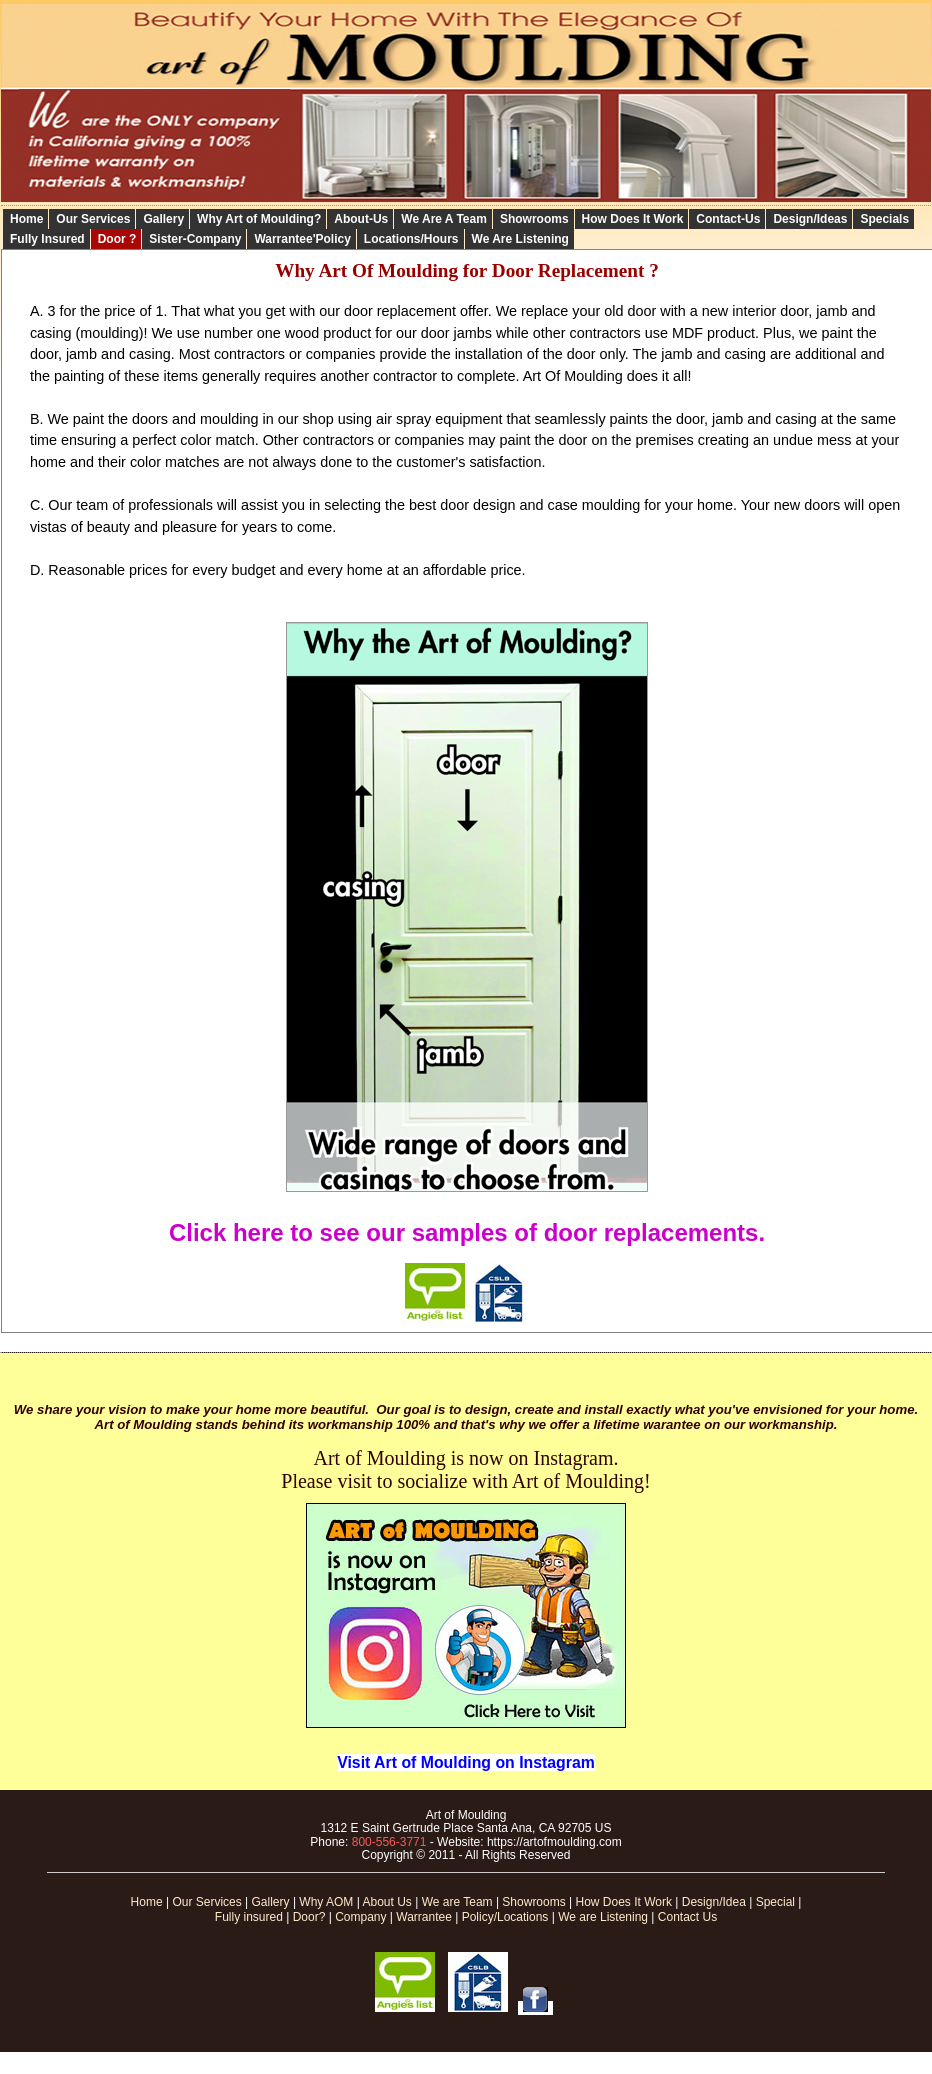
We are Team (457, 1902)
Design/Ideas (810, 219)
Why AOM (326, 1902)
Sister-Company (195, 239)
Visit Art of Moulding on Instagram (466, 1762)
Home (26, 219)
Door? (309, 1917)
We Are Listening (520, 239)
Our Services (93, 219)
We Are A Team (444, 219)
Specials (884, 219)
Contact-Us (728, 219)
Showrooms (534, 219)
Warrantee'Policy (302, 239)
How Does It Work (633, 219)
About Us (386, 1902)
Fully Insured (47, 239)
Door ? (117, 239)
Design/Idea (714, 1902)
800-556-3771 (389, 1842)
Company (360, 1917)
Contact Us (687, 1917)
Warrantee (424, 1917)
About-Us (361, 219)
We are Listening (603, 1917)
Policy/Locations (505, 1917)
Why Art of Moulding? (259, 219)
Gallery (163, 219)
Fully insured (249, 1917)
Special (775, 1902)
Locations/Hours (411, 239)
